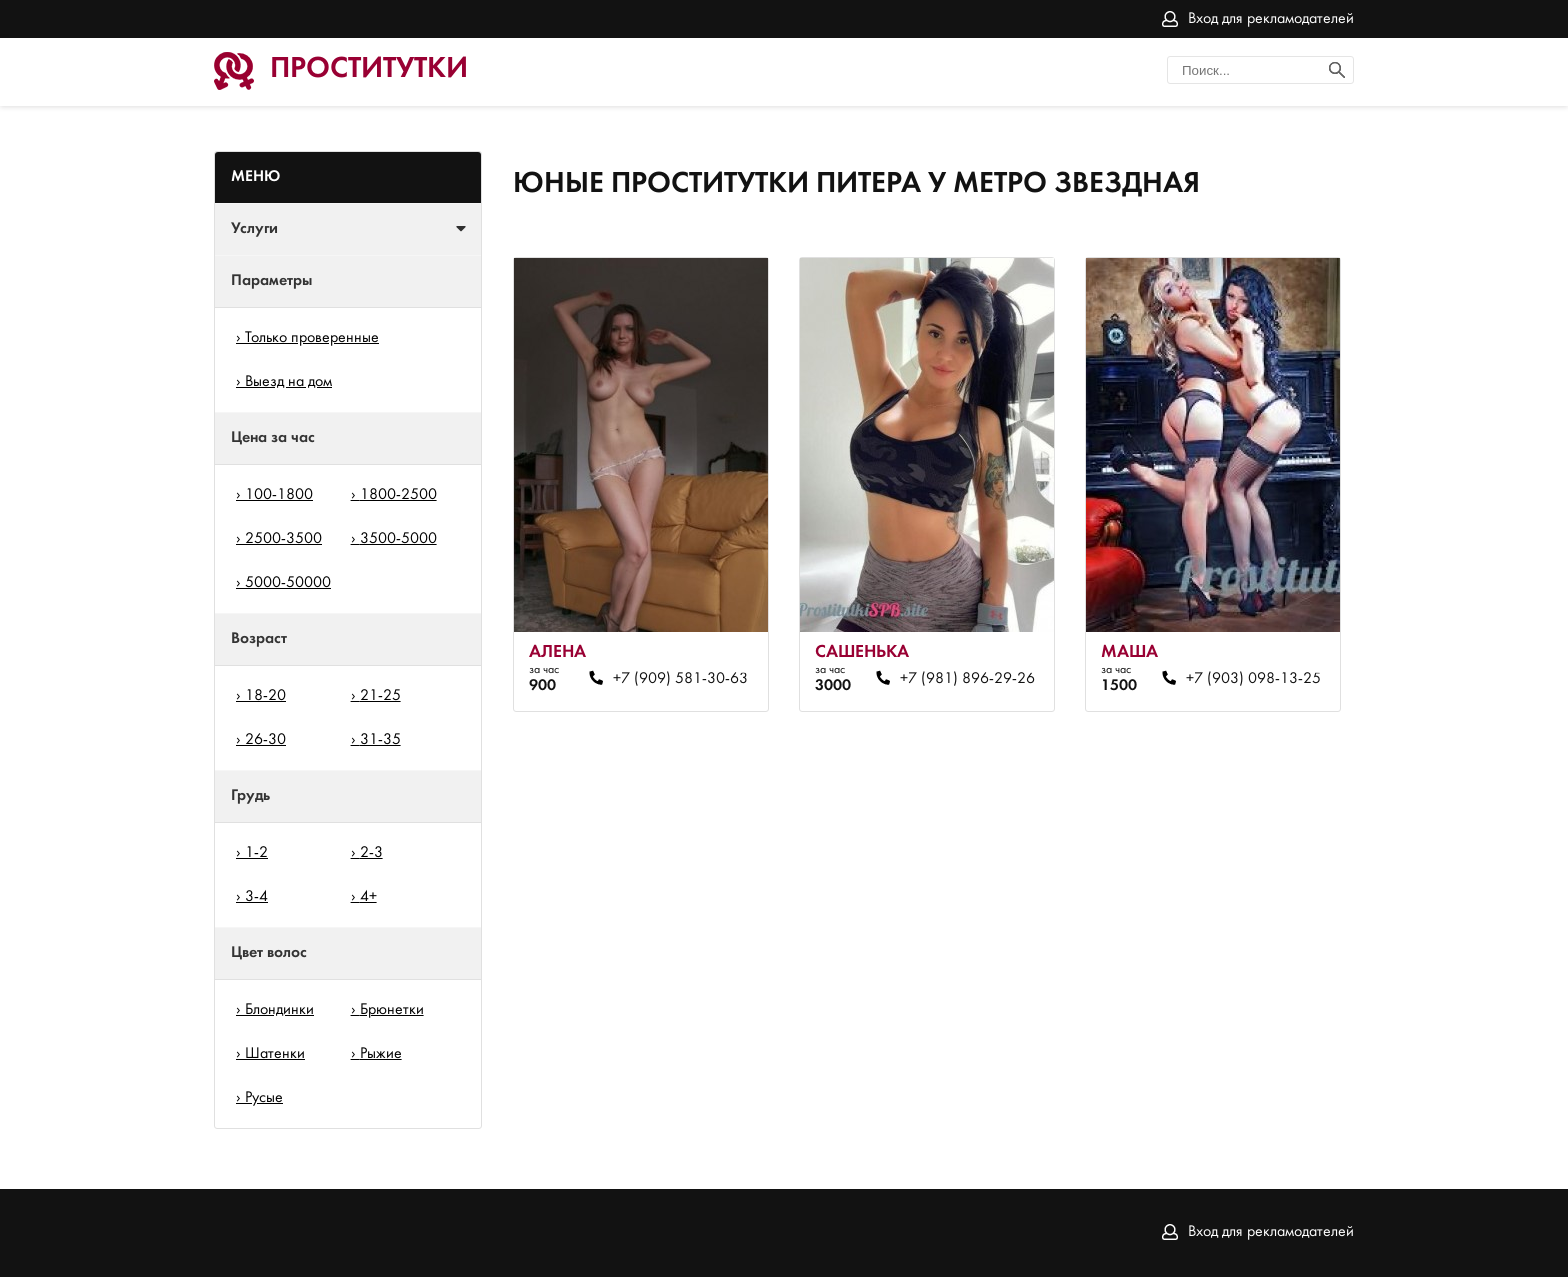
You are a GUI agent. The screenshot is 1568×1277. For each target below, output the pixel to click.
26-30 (265, 740)
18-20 (265, 696)
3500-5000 (398, 539)
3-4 (256, 897)
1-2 (256, 853)
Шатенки (275, 1054)
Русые (264, 1098)
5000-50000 (288, 583)
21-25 (380, 696)
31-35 (380, 740)
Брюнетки (392, 1010)
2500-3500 (283, 539)
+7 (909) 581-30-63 (680, 679)
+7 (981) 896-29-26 (967, 679)
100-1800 (279, 495)
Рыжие (381, 1054)
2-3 (371, 853)
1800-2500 (398, 495)
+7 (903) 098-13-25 (1253, 679)
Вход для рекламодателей (1271, 19)
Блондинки (279, 1010)
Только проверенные (312, 338)
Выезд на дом (288, 382)
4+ (368, 897)
